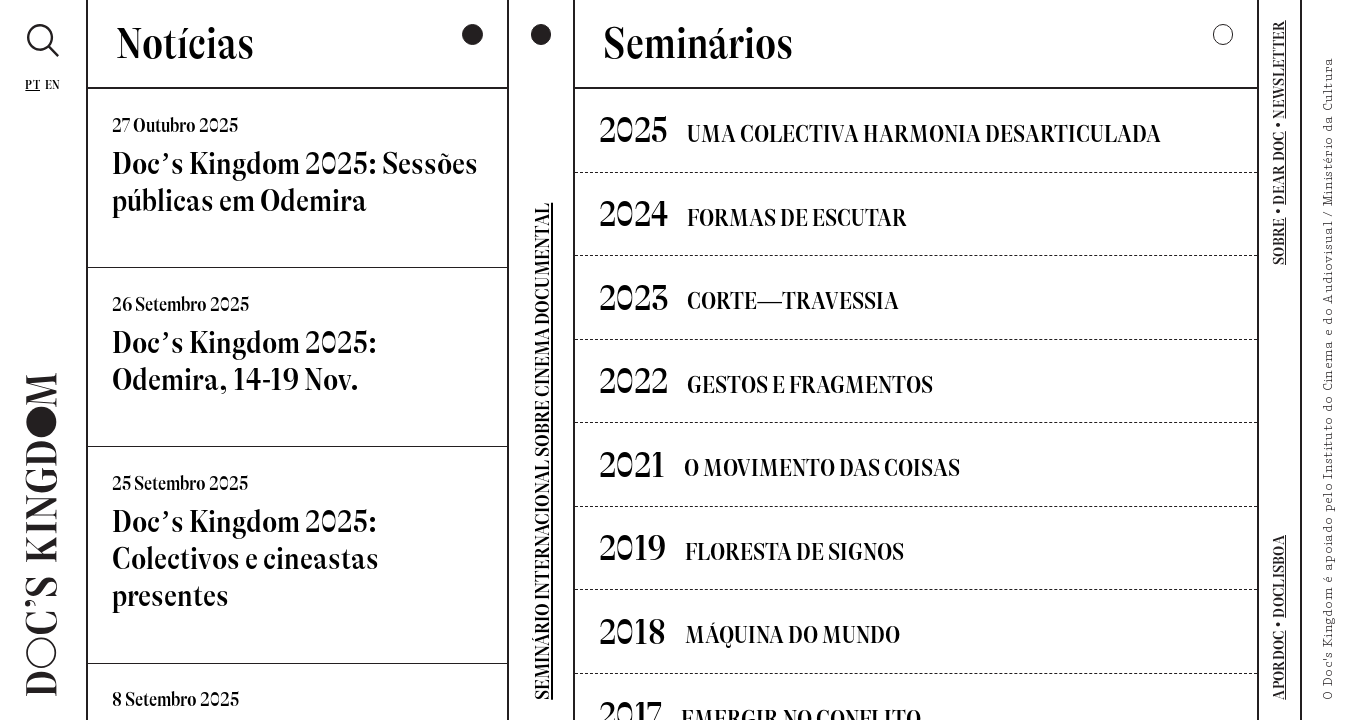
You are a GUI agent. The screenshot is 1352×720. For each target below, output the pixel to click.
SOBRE (1279, 241)
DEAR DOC (1279, 168)
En (53, 84)
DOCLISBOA (1279, 576)
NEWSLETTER (1279, 69)
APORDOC (1279, 664)
